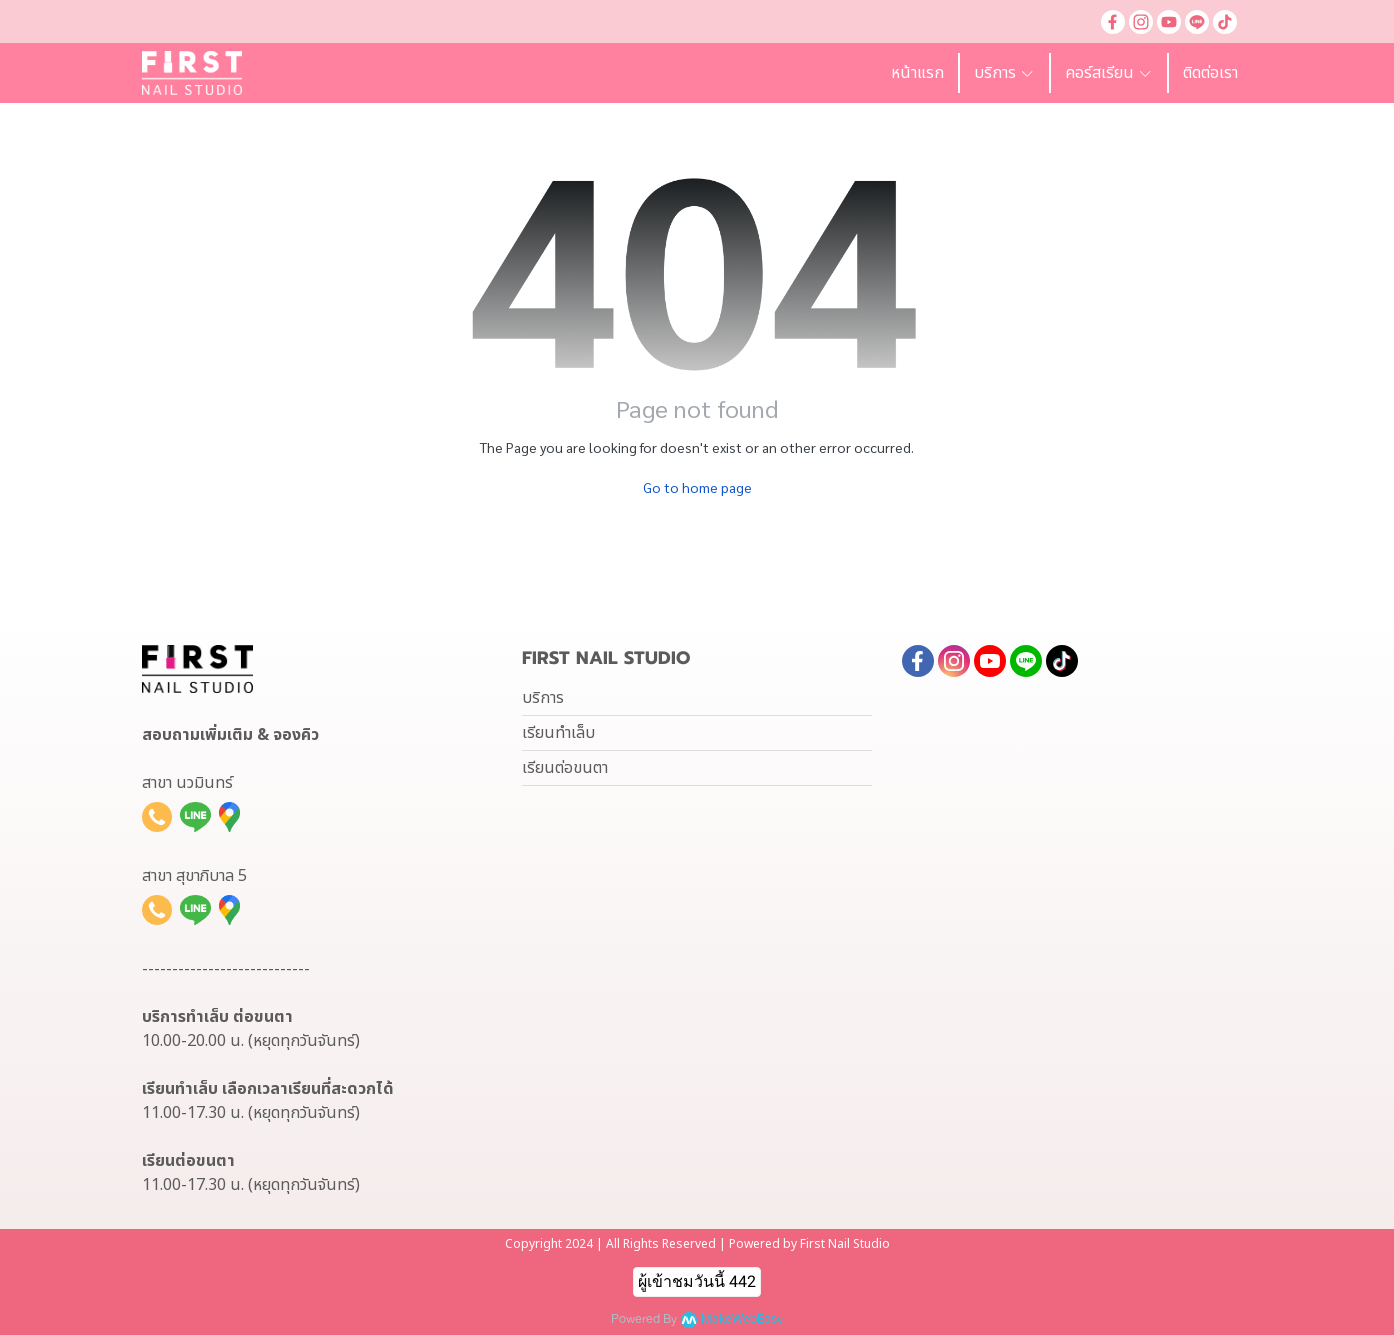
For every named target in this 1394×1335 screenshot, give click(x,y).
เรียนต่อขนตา (565, 768)
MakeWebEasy (742, 1319)
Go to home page (697, 487)
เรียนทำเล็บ (558, 733)
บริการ (543, 698)
